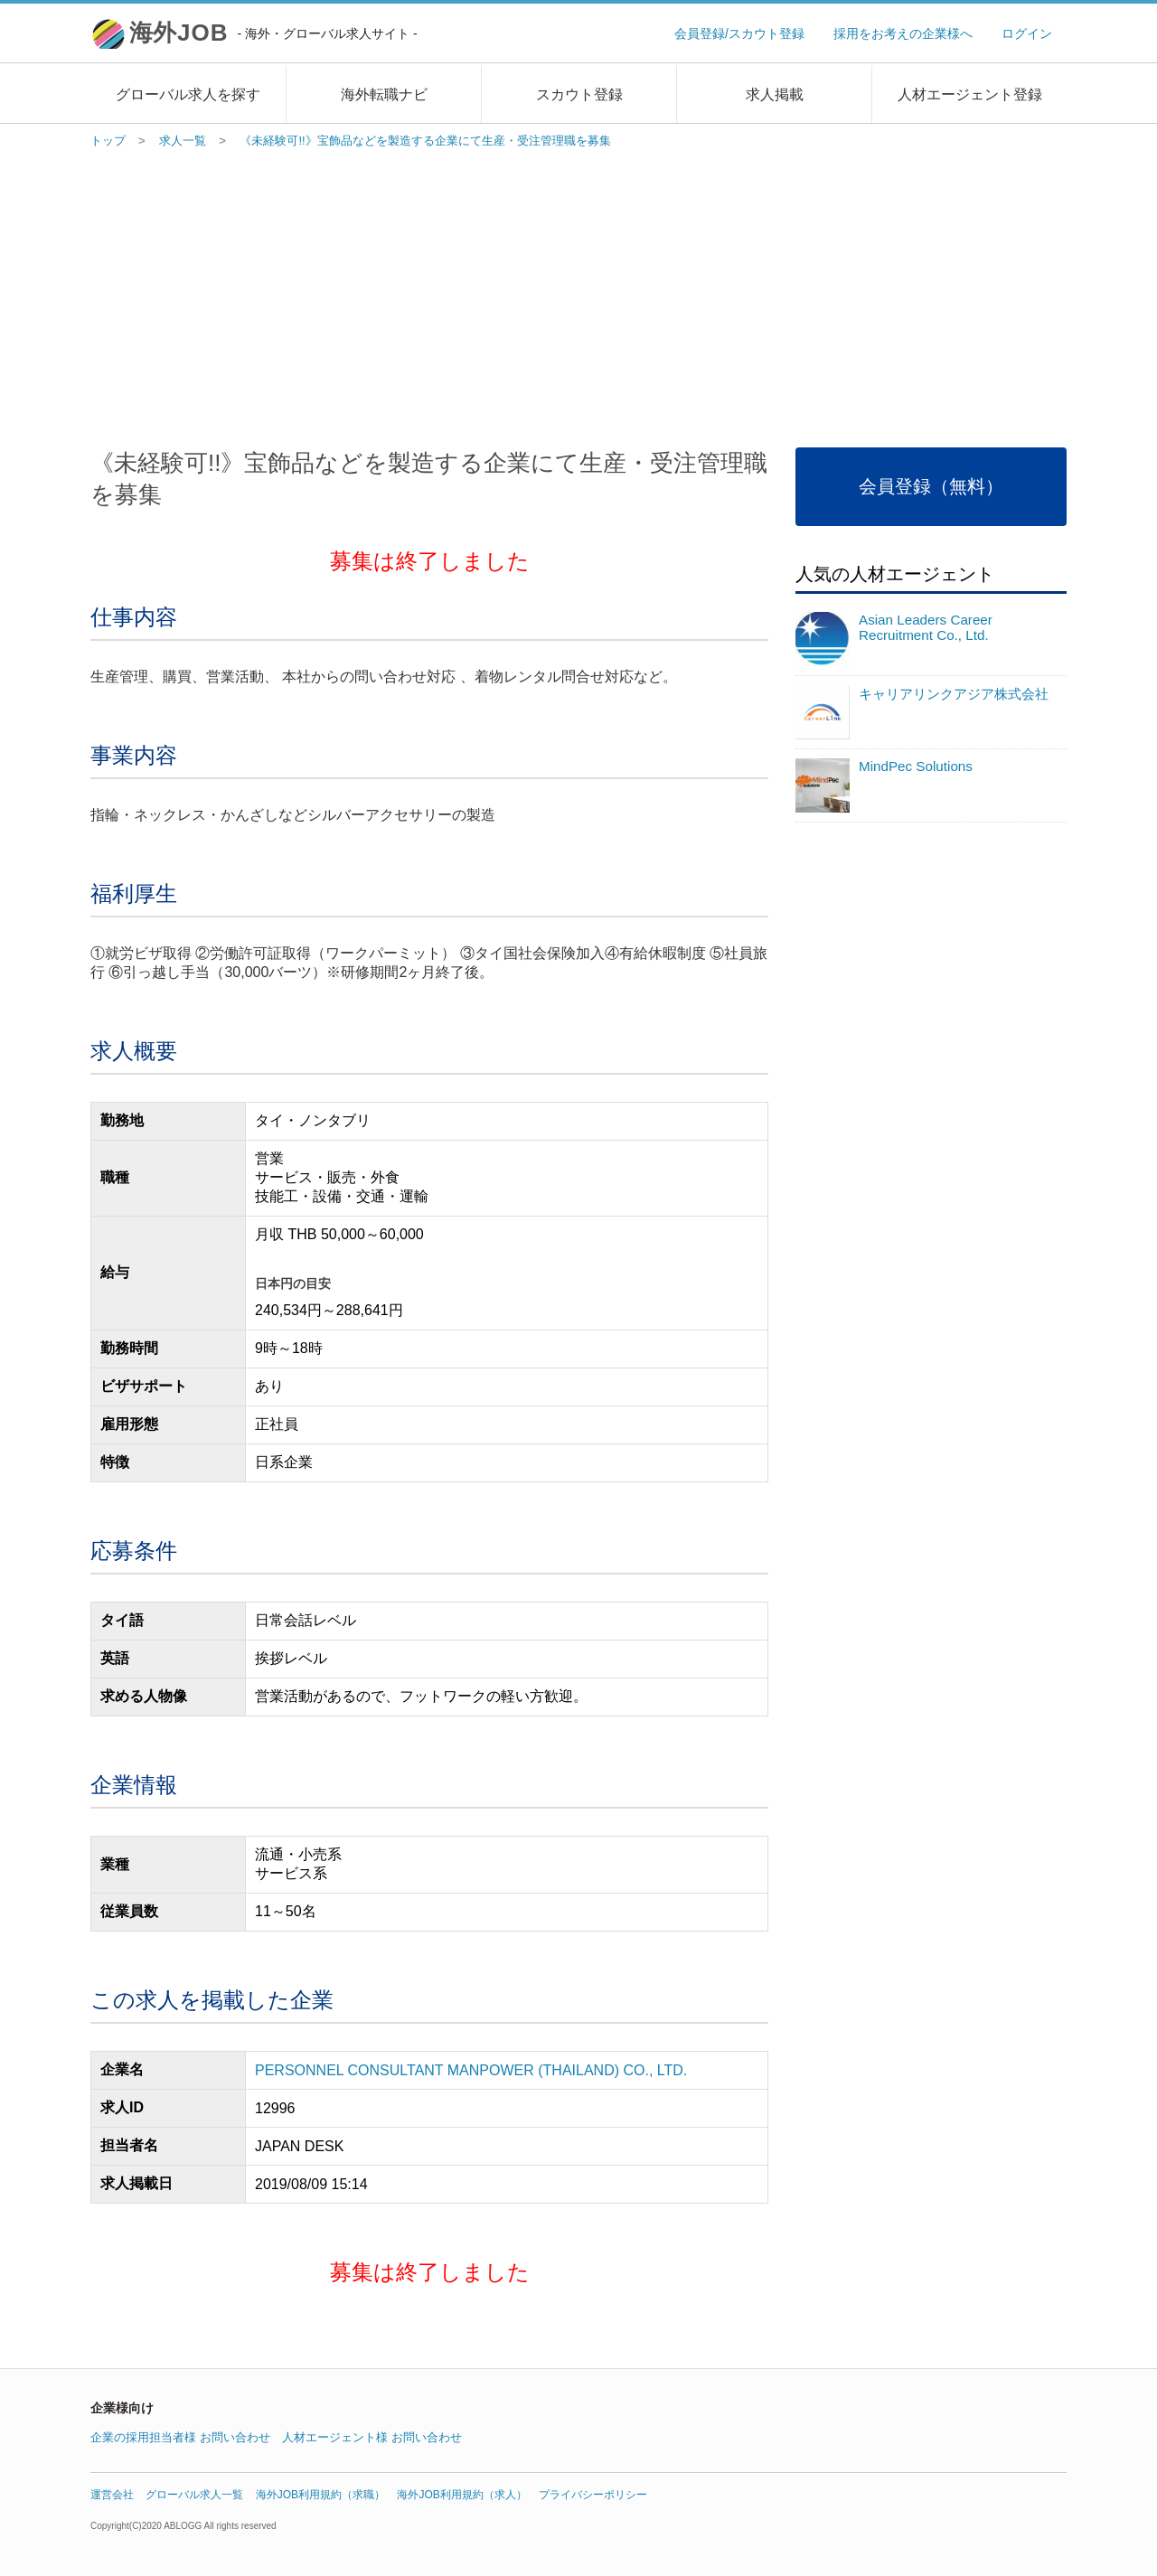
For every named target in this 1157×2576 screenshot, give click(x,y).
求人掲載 (775, 94)
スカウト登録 (579, 94)
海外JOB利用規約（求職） (320, 2494)
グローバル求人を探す (188, 94)
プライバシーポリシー (593, 2494)
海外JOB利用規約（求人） (461, 2494)
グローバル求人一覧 (194, 2494)
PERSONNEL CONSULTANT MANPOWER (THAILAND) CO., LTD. (471, 2070)
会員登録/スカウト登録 (739, 33)
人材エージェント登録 (970, 94)
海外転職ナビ (384, 94)
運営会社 (112, 2494)
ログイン (1027, 33)
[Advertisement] (578, 293)
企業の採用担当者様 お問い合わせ (180, 2437)
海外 (273, 32)
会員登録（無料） (931, 486)
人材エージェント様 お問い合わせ (372, 2437)
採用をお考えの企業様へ (903, 33)
